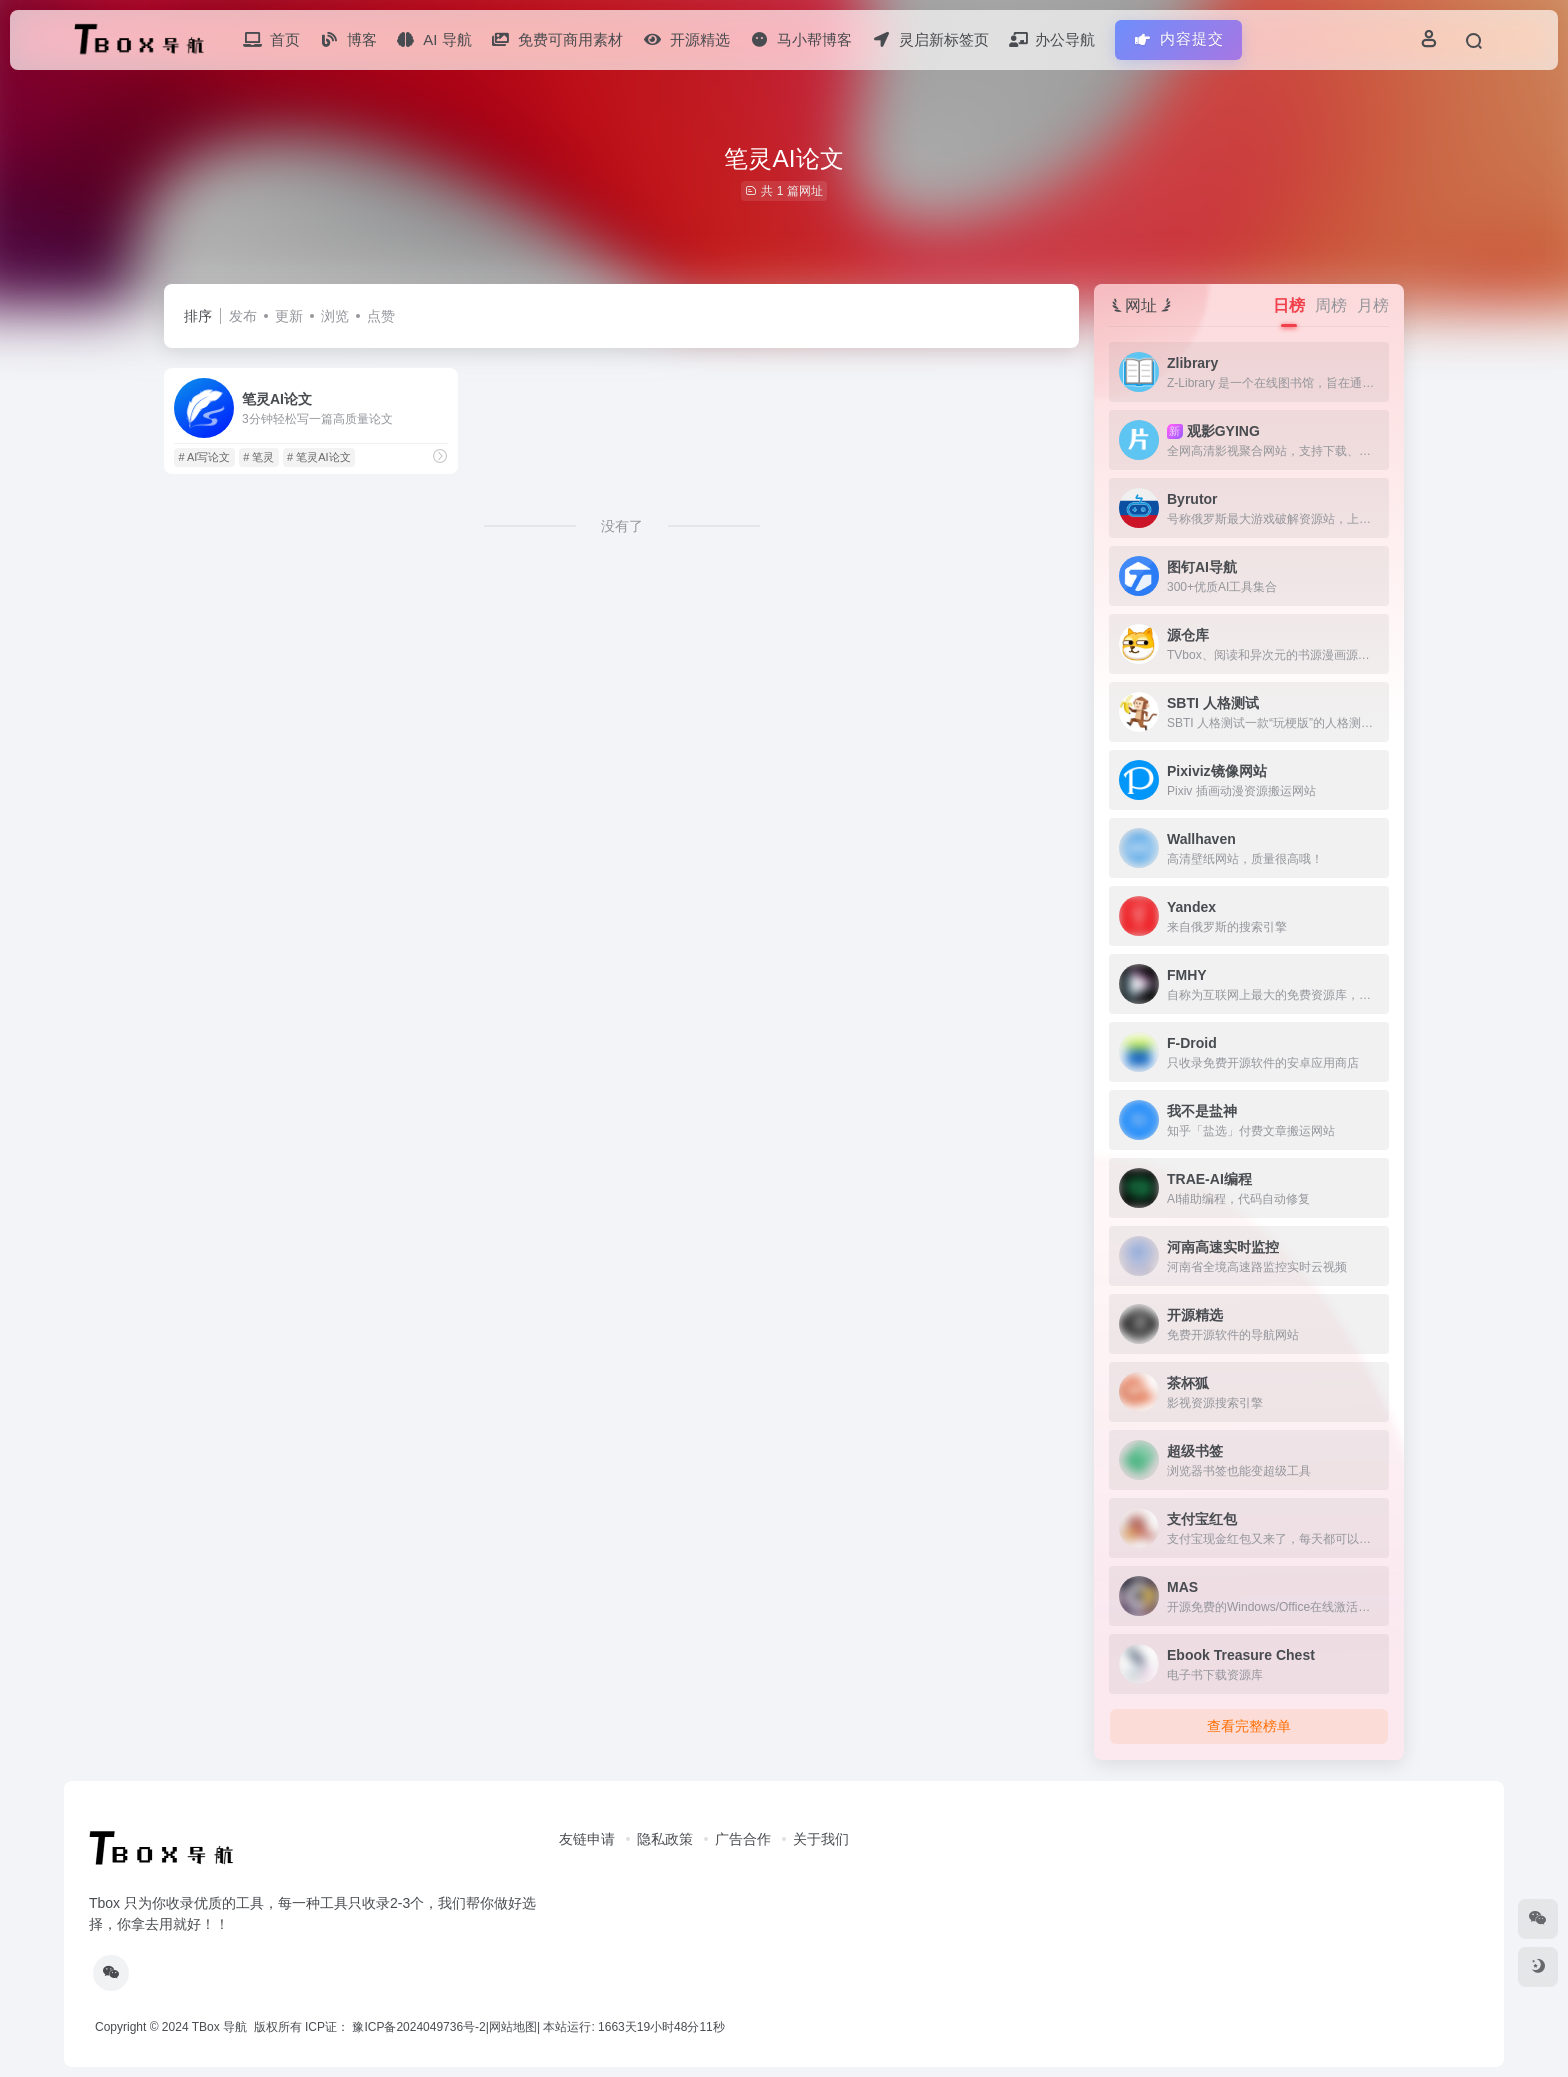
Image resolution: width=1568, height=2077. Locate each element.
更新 (289, 316)
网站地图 (513, 2027)
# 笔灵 (258, 457)
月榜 (1373, 305)
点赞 (381, 316)
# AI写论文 (204, 457)
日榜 (1289, 305)
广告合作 (743, 1839)
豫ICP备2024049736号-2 (418, 2027)
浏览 (335, 316)
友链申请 (587, 1839)
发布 (243, 316)
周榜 (1331, 305)
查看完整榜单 (1249, 1726)
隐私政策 (665, 1839)
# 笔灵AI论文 (319, 457)
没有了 (622, 526)
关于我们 (821, 1839)
